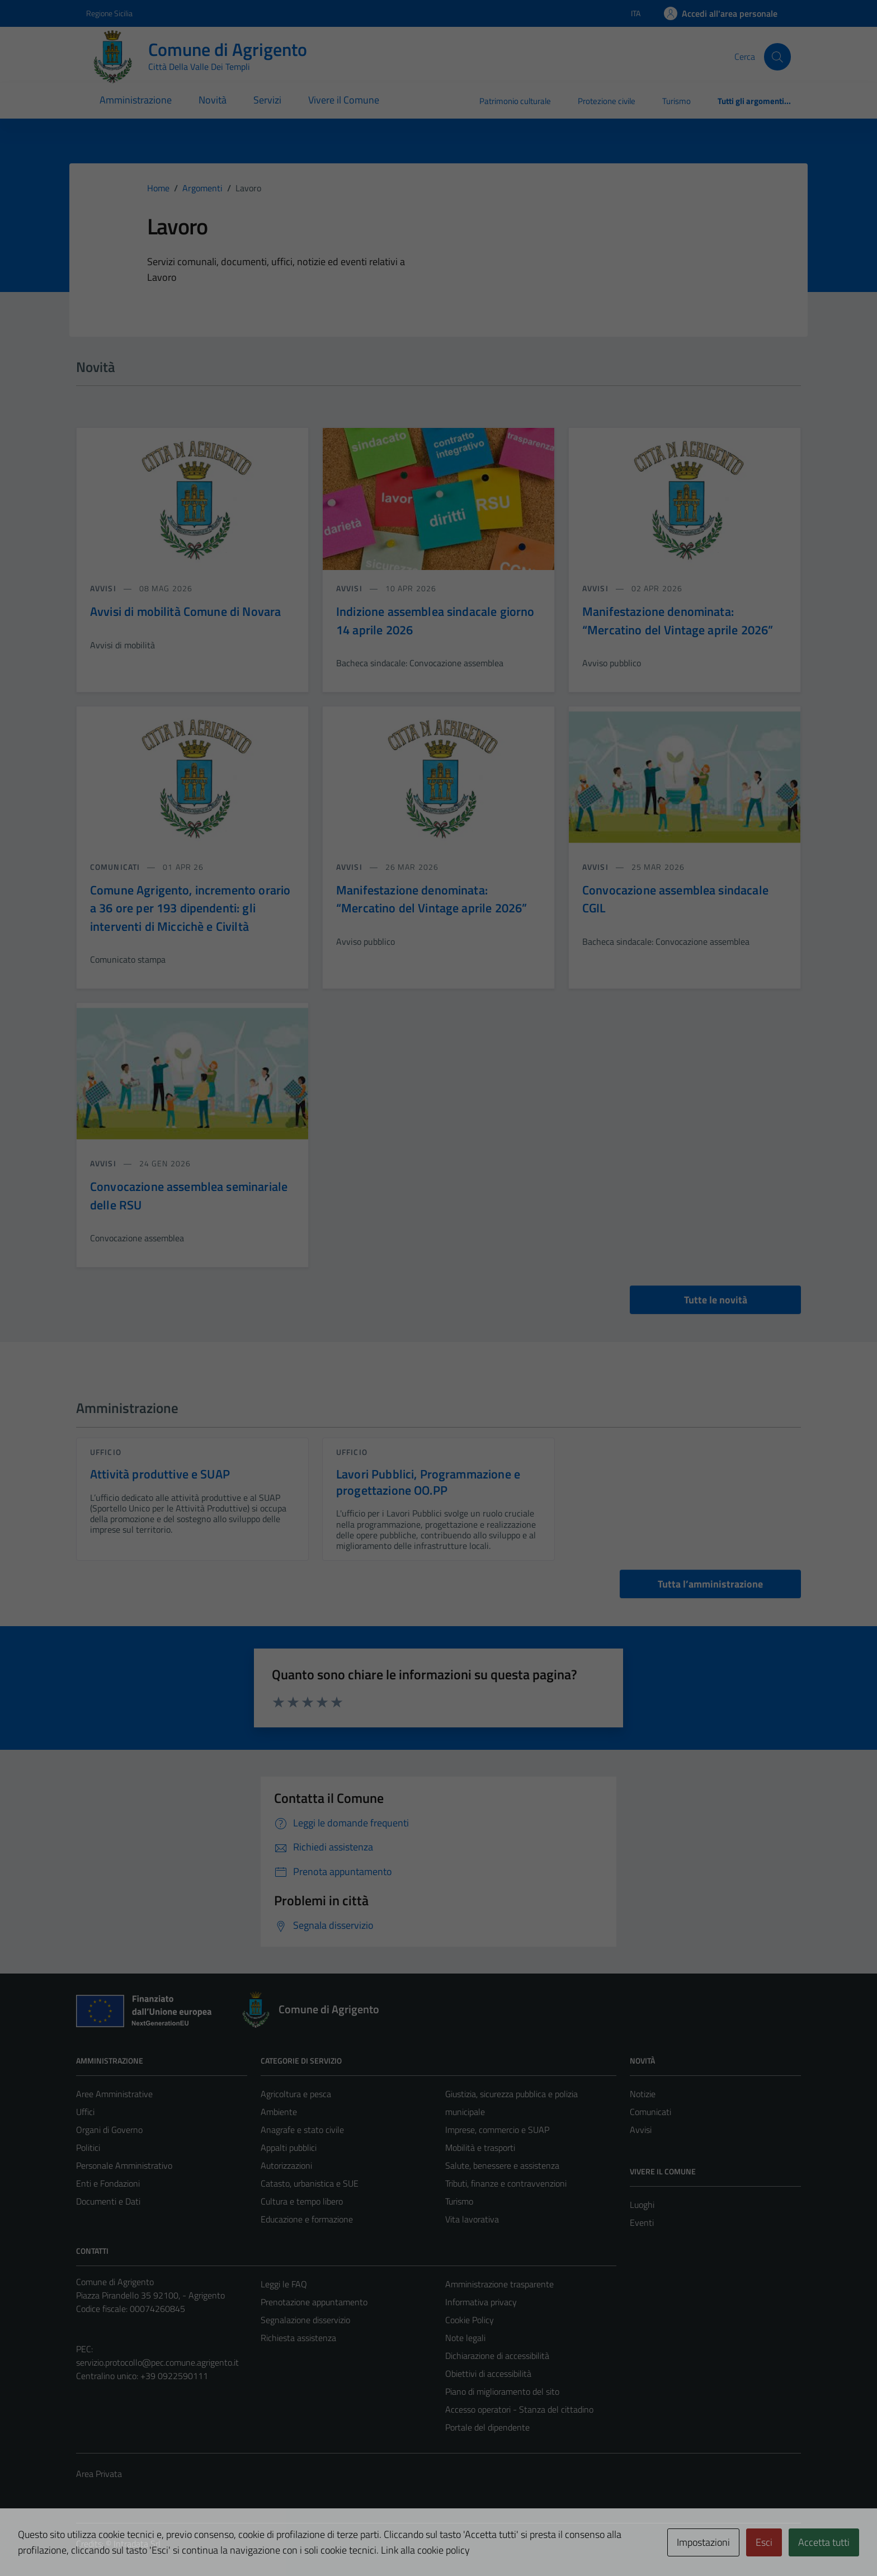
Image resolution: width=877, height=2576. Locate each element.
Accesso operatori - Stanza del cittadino (519, 2409)
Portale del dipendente (487, 2427)
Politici (88, 2147)
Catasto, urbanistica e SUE (310, 2183)
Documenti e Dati (108, 2201)
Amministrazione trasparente (499, 2284)
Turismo (676, 101)
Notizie (643, 2094)
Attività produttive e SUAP (160, 1474)
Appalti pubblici (289, 2147)
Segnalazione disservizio (305, 2320)
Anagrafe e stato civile (302, 2129)
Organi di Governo (109, 2129)
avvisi (104, 588)
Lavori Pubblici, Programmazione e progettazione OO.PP (428, 1482)
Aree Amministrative (114, 2094)
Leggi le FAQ (284, 2284)
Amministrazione (136, 99)
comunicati (116, 867)
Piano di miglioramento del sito (502, 2391)
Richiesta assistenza (298, 2337)
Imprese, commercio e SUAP (497, 2129)
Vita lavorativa (472, 2219)
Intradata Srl (137, 2543)
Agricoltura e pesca (296, 2094)
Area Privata (99, 2473)
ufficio (105, 1452)
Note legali (465, 2337)
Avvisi (641, 2129)
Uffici (85, 2111)
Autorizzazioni (286, 2165)
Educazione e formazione (307, 2219)
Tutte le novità (715, 1299)
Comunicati (650, 2111)
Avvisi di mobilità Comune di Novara (185, 611)
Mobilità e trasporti (480, 2147)
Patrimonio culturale (515, 101)
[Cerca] (777, 56)
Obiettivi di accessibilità (488, 2373)
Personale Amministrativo (124, 2165)
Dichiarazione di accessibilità (497, 2355)
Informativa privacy (481, 2302)
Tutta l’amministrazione (710, 1583)
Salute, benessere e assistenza (502, 2165)
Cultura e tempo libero (302, 2201)
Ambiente (279, 2111)
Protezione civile (606, 101)
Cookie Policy (469, 2320)
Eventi (642, 2222)
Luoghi (642, 2204)
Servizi (267, 99)
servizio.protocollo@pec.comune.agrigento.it (157, 2362)
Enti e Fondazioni (108, 2183)
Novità (213, 99)
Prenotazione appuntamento (314, 2302)
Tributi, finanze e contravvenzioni (506, 2183)
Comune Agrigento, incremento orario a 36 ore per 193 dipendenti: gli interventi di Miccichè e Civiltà (190, 908)
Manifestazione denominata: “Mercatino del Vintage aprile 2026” (677, 620)
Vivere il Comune (343, 99)
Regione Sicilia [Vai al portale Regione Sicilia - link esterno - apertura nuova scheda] (109, 13)
